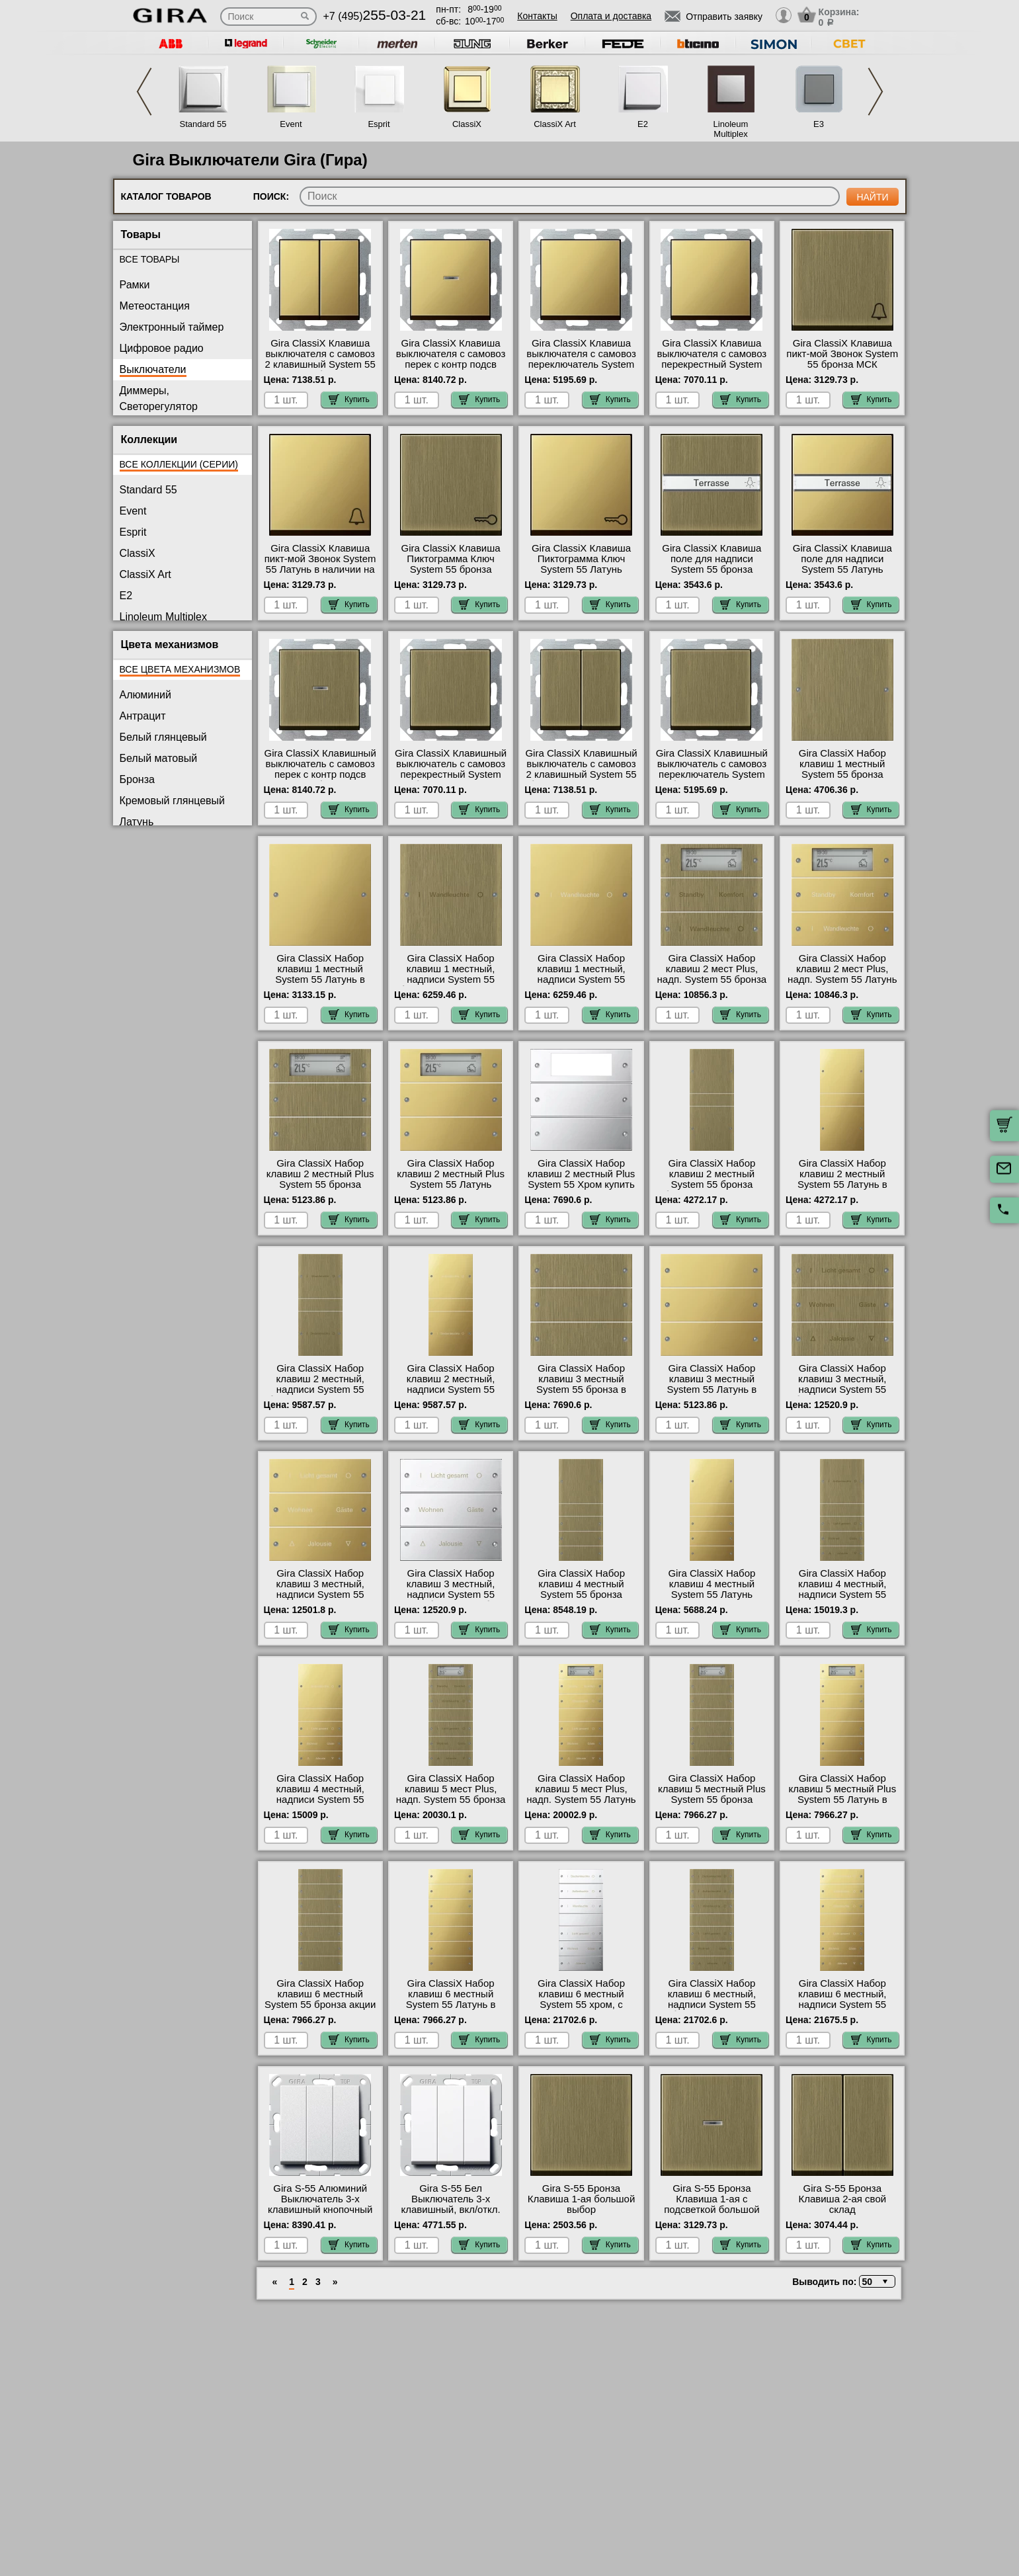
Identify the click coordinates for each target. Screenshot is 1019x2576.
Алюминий (145, 694)
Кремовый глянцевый (172, 800)
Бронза (137, 779)
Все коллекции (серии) (179, 464)
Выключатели (153, 369)
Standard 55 (203, 124)
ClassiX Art (555, 124)
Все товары (150, 259)
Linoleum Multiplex (731, 129)
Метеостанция (155, 306)
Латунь (137, 821)
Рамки (135, 284)
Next (875, 91)
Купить (349, 399)
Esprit (378, 124)
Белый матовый (159, 758)
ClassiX (466, 124)
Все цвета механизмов (180, 669)
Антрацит (143, 716)
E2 (642, 124)
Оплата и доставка (611, 16)
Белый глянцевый (163, 737)
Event (291, 124)
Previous (144, 91)
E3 (818, 124)
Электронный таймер (172, 327)
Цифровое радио (162, 348)
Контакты (537, 16)
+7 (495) (375, 16)
